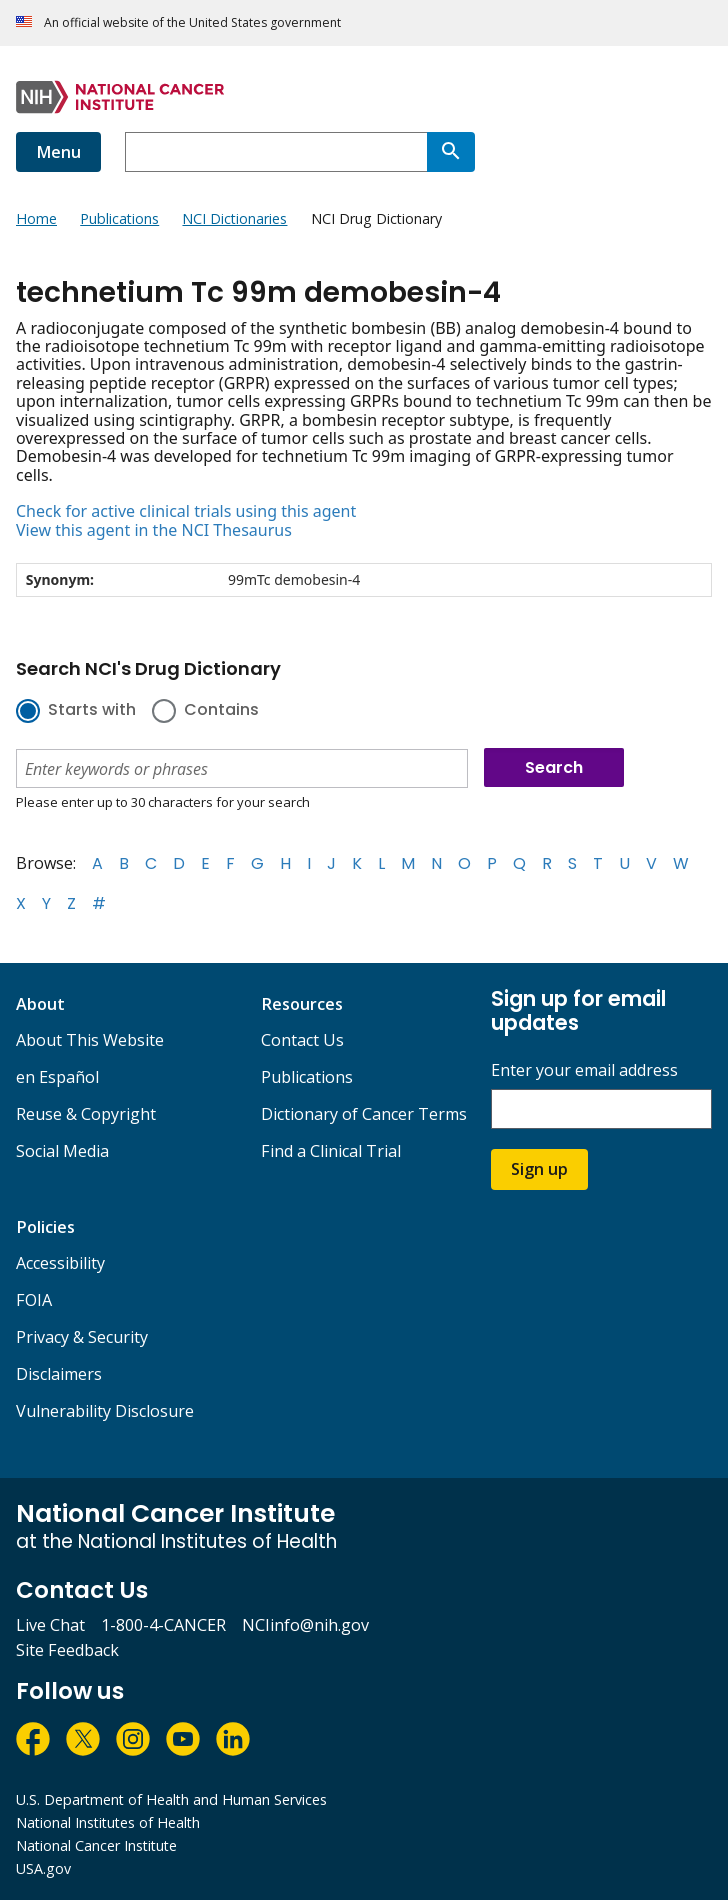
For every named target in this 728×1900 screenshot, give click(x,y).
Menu (58, 152)
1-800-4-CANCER (163, 1625)
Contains (221, 711)
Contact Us (302, 1040)
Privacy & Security (82, 1337)
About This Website (90, 1040)
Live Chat (50, 1625)
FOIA (34, 1300)
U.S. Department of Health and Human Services (171, 1799)
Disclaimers (59, 1374)
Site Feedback (67, 1650)
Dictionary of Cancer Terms (364, 1114)
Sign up (539, 1169)
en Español (57, 1077)
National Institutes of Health (108, 1822)
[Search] (451, 152)
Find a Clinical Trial (331, 1151)
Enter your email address (584, 1070)
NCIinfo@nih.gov (305, 1625)
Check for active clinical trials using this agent (186, 511)
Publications (307, 1077)
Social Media (62, 1151)
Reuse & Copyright (86, 1114)
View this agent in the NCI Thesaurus (154, 530)
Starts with (92, 711)
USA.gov (43, 1868)
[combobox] (276, 152)
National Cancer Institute (96, 1845)
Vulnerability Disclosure (105, 1411)
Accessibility (60, 1263)
